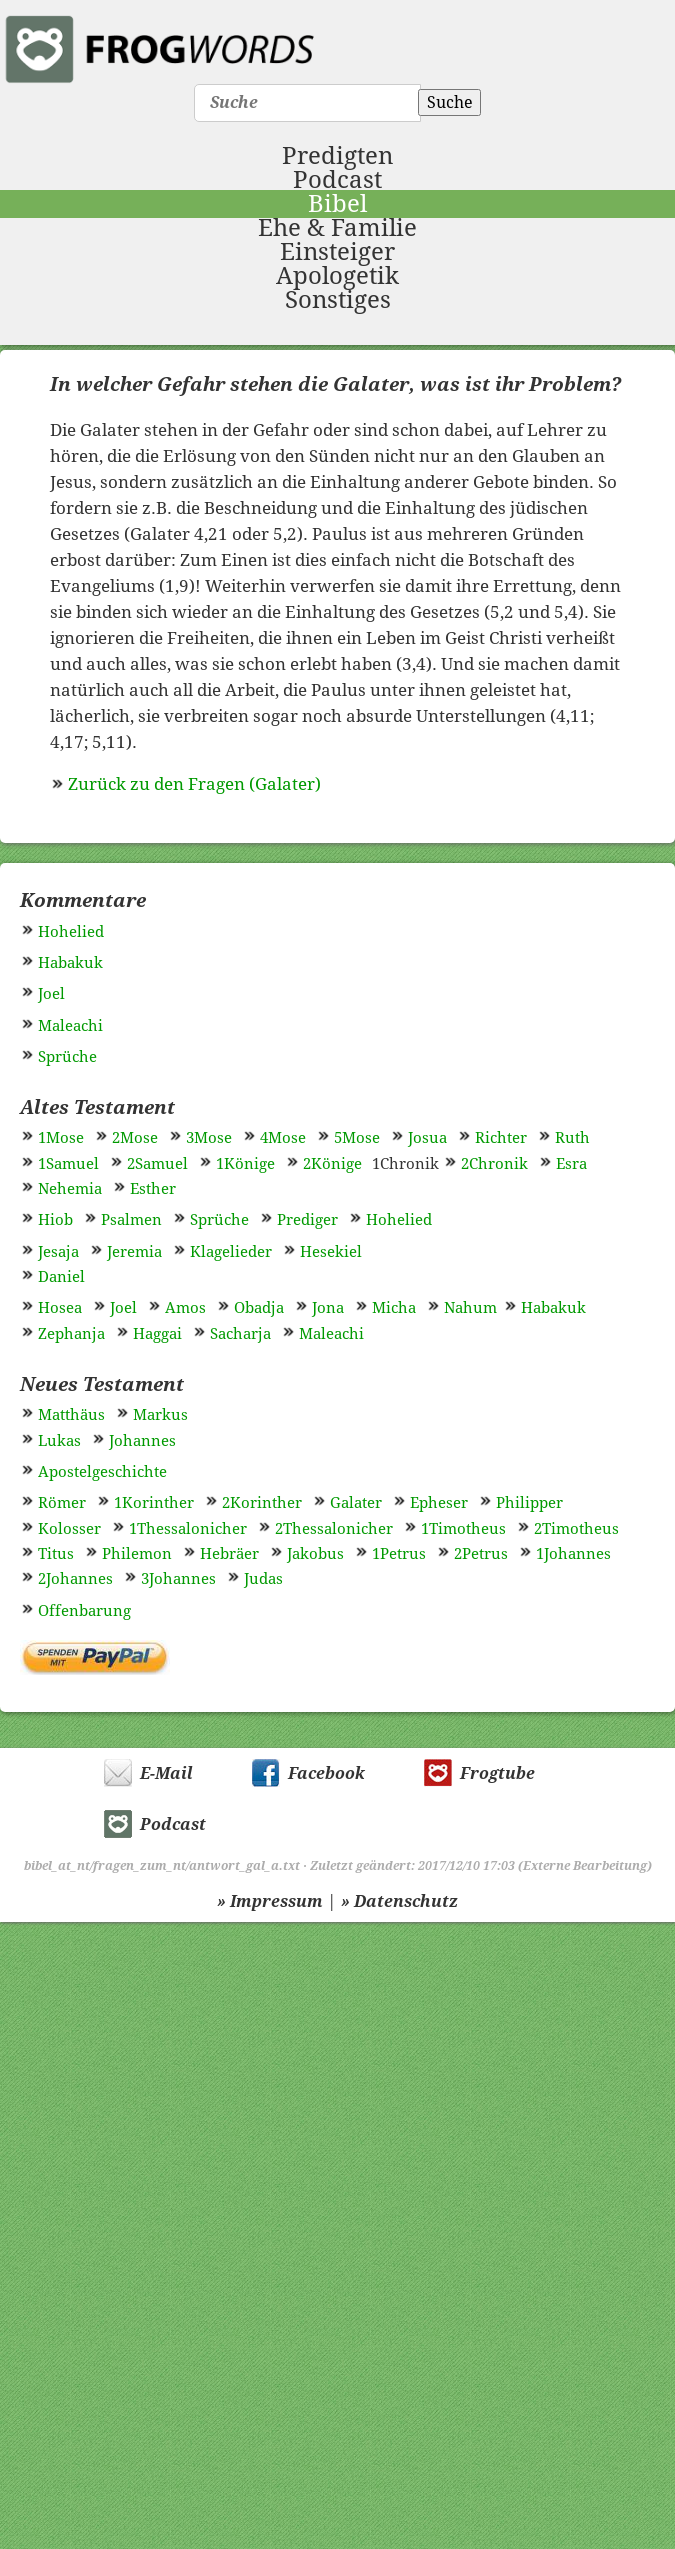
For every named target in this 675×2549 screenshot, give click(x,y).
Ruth (572, 1138)
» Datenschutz (399, 1901)
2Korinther (262, 1503)
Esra (571, 1164)
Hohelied (71, 932)
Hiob (55, 1220)
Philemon (137, 1554)
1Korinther (154, 1503)
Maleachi (70, 1026)
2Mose (135, 1138)
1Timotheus (463, 1529)
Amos (185, 1308)
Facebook (326, 1773)
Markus (160, 1415)
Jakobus (315, 1554)
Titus (56, 1554)
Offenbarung (84, 1611)
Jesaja (58, 1252)
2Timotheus (576, 1529)
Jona (328, 1308)
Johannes (142, 1441)
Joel (51, 994)
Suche (450, 102)
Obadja (259, 1308)
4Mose (283, 1138)
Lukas (59, 1441)
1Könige (245, 1164)
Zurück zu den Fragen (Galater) (194, 784)
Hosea (60, 1308)
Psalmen (131, 1220)
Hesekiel (331, 1252)
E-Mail (166, 1773)
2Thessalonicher (334, 1529)
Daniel (61, 1277)
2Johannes (75, 1579)
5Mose (357, 1138)
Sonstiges (338, 300)
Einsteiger (337, 252)
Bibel (337, 204)
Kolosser (69, 1529)
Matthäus (71, 1415)
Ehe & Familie (337, 228)
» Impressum (270, 1901)
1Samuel (68, 1164)
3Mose (209, 1138)
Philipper (529, 1503)
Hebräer (229, 1554)
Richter (501, 1138)
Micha (394, 1308)
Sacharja (240, 1334)
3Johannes (178, 1579)
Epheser (439, 1503)
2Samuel (157, 1164)
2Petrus (481, 1554)
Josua (427, 1138)
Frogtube (497, 1773)
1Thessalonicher (188, 1529)
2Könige (332, 1164)
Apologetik (337, 276)
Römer (62, 1503)
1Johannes (573, 1554)
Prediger (307, 1220)
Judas (263, 1579)
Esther (153, 1189)
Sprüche (67, 1057)
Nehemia (70, 1189)
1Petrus (399, 1554)
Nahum (470, 1308)
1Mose (61, 1138)
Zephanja (71, 1334)
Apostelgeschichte (102, 1472)
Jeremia (134, 1252)
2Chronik (494, 1164)
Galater (356, 1503)
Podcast (337, 180)
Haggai (157, 1334)
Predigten (337, 156)
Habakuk (70, 963)
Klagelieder (231, 1252)
